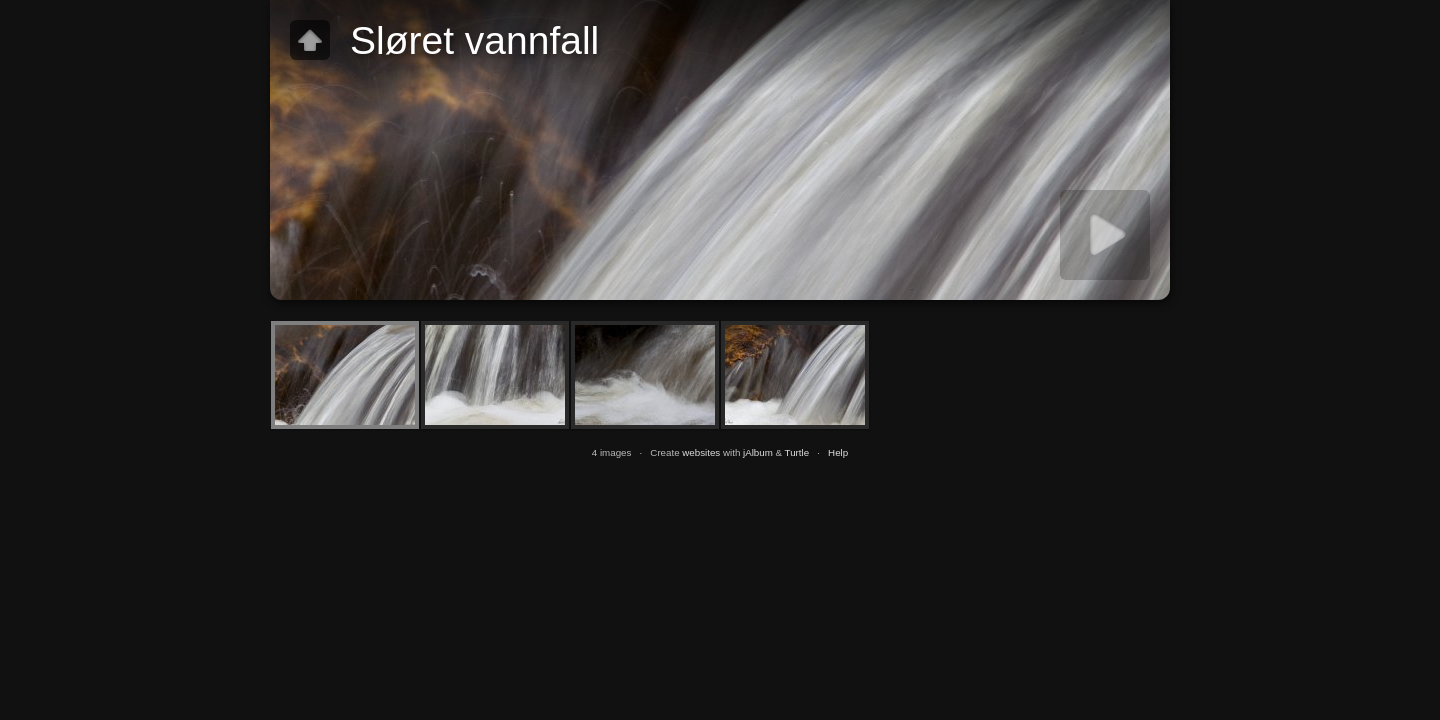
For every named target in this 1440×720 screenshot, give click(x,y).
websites (701, 452)
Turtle (797, 452)
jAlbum (758, 452)
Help (838, 452)
